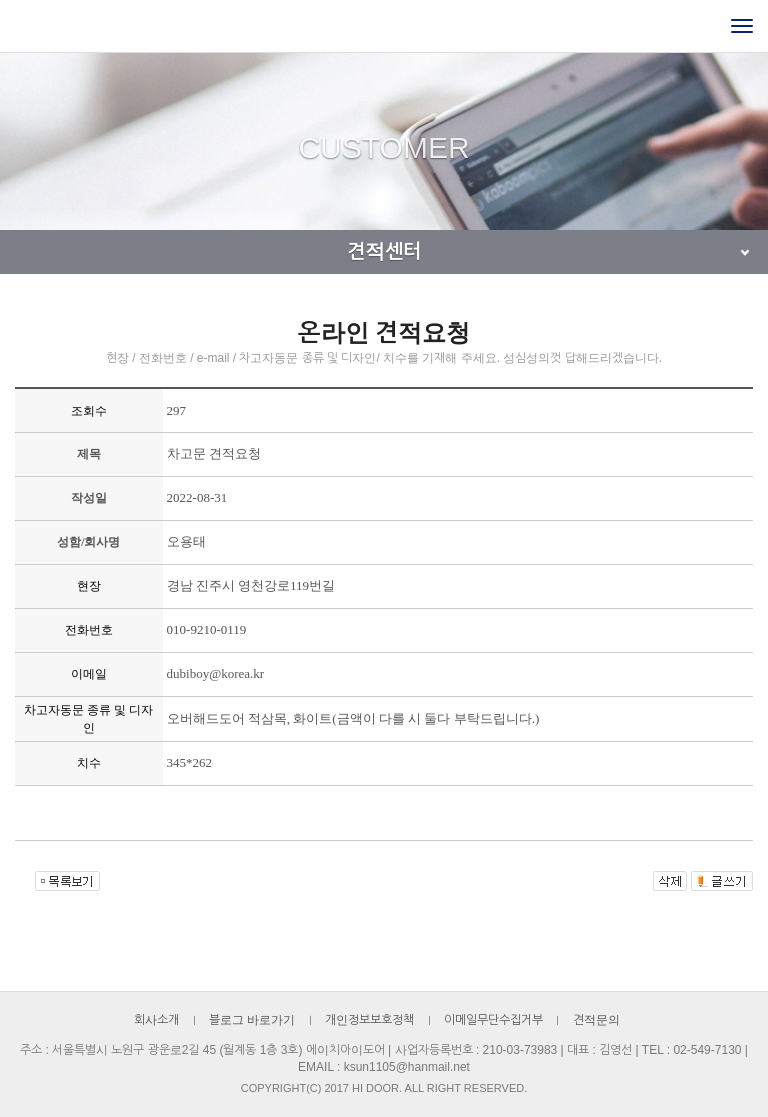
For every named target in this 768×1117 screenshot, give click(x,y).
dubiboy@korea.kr (216, 673)
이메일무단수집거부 (493, 1020)
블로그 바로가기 (252, 1020)
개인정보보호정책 (369, 1020)
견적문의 (596, 1020)
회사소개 (156, 1020)
